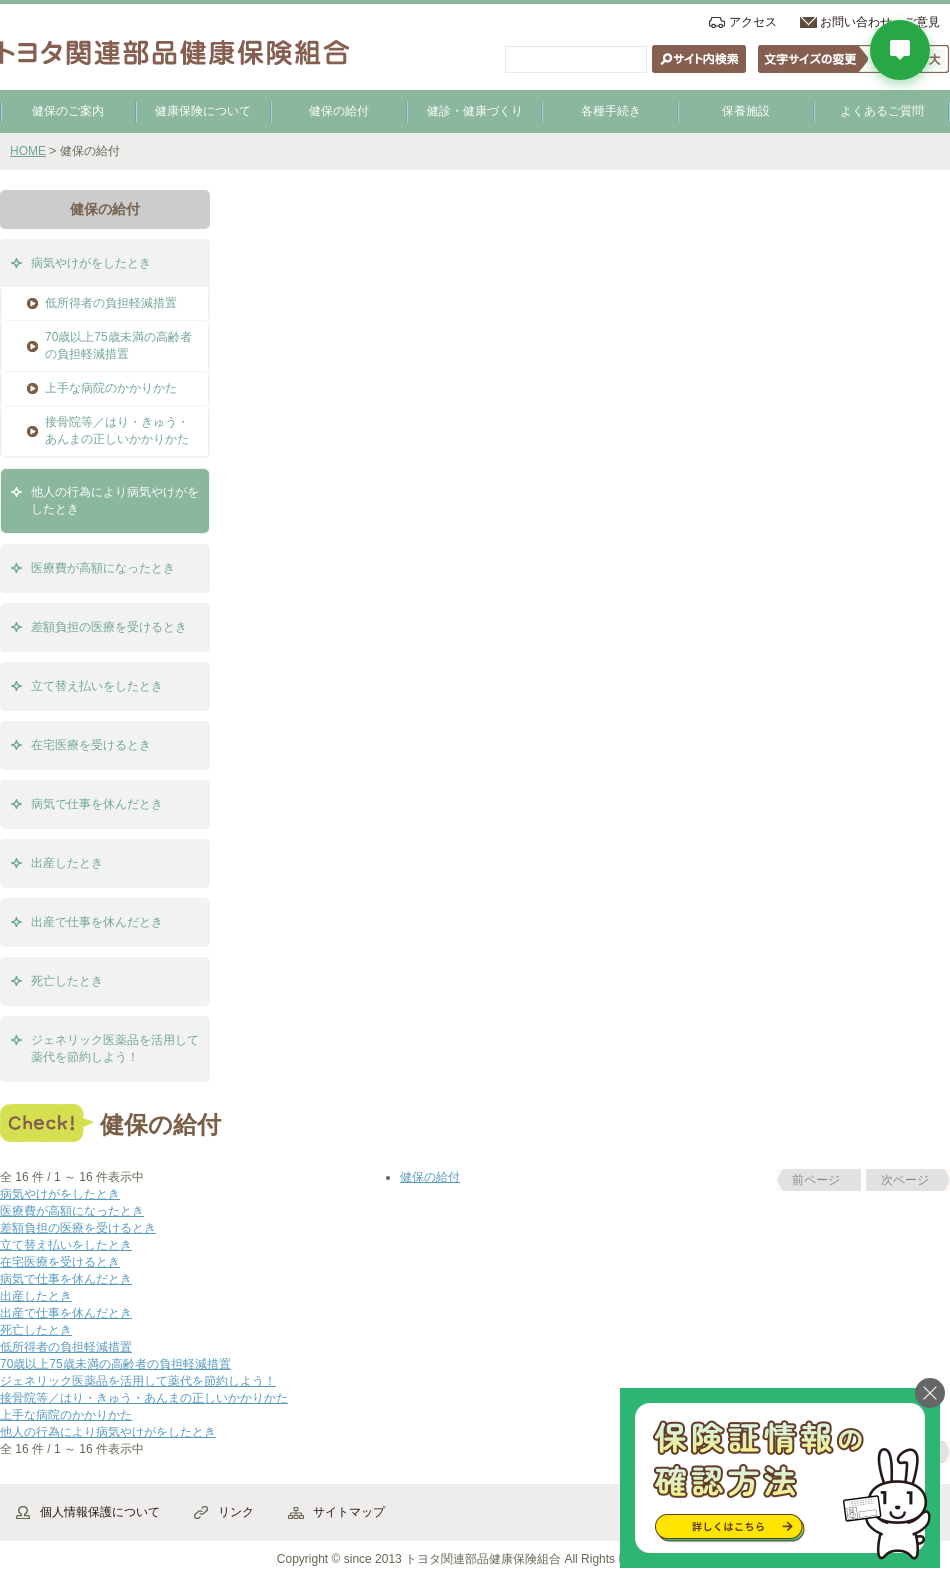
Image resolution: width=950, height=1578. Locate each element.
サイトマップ (349, 1512)
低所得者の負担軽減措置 (111, 303)
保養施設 (746, 111)
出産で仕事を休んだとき (97, 922)
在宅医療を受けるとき (91, 745)
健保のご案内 (68, 111)
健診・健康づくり (475, 111)
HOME (28, 151)
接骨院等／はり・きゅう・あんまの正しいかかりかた (117, 430)
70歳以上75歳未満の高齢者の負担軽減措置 (118, 345)
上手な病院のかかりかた (111, 388)
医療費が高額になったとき (103, 568)
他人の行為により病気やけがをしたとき (115, 500)
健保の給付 (339, 111)
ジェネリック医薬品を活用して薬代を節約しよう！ (115, 1048)
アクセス (753, 22)
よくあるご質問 (882, 111)
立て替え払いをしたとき (97, 686)
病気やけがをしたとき (91, 263)
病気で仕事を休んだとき (97, 804)
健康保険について (203, 111)
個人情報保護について (100, 1512)
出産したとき (67, 863)
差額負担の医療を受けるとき (109, 627)
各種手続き (611, 111)
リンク (236, 1512)
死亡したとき (67, 981)
